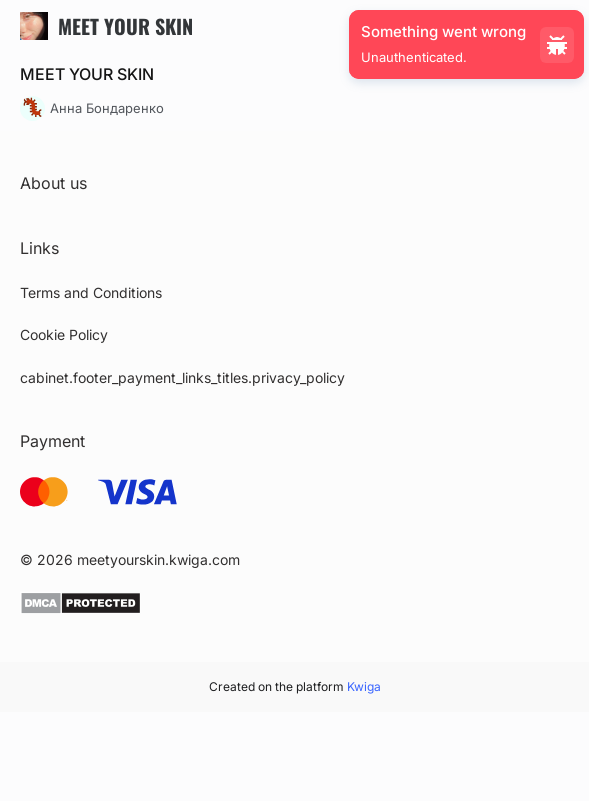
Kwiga (364, 686)
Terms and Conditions (91, 292)
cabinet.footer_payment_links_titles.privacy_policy (182, 377)
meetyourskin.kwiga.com (158, 559)
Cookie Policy (64, 334)
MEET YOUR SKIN (87, 74)
